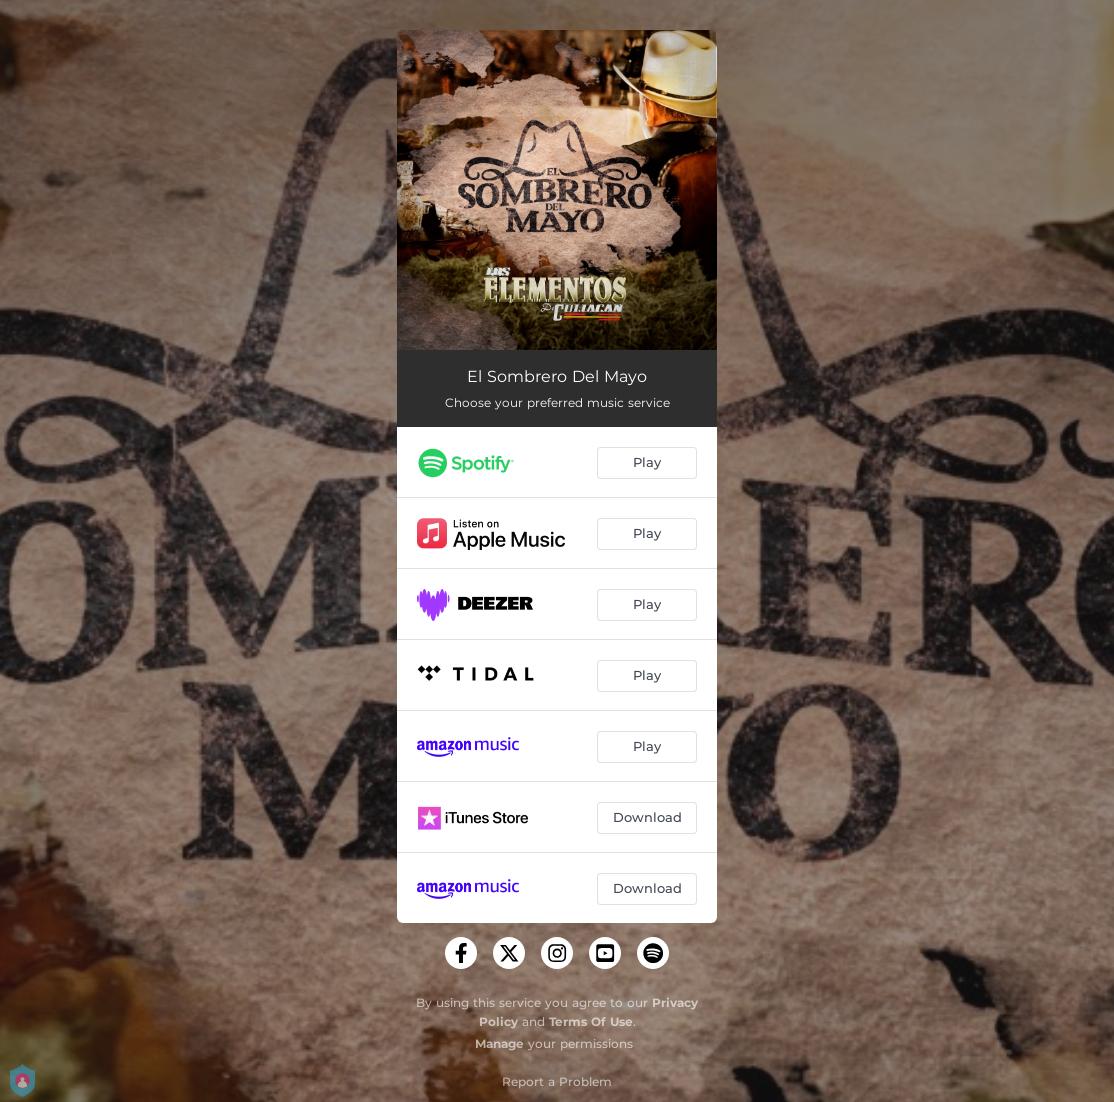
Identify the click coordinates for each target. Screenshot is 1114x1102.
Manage (499, 1043)
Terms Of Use (591, 1021)
